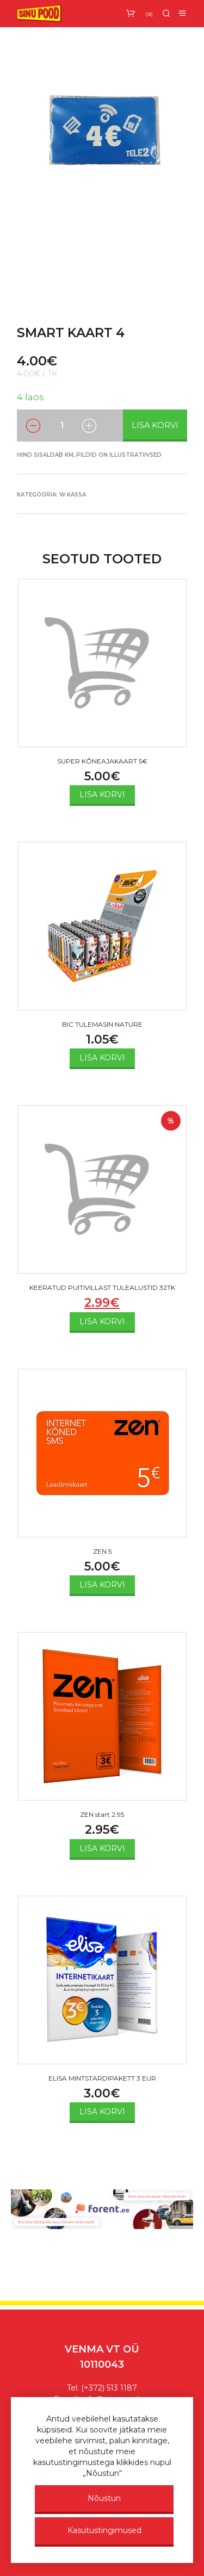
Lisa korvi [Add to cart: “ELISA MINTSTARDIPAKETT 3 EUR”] (102, 2111)
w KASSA (72, 494)
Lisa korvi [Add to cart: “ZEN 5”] (102, 1585)
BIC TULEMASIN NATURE (102, 1024)
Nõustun (104, 2498)
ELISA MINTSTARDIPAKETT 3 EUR (102, 2078)
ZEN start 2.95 (102, 1814)
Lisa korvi (155, 425)
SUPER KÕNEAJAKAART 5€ (102, 761)
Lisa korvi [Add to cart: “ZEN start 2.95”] (102, 1848)
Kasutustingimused (104, 2530)
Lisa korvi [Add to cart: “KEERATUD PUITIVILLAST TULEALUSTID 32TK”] (102, 1321)
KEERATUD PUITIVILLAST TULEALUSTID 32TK (102, 1287)
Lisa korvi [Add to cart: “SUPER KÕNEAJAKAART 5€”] (102, 794)
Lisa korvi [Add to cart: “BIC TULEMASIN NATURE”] (102, 1058)
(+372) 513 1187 (109, 2388)
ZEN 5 (102, 1551)
